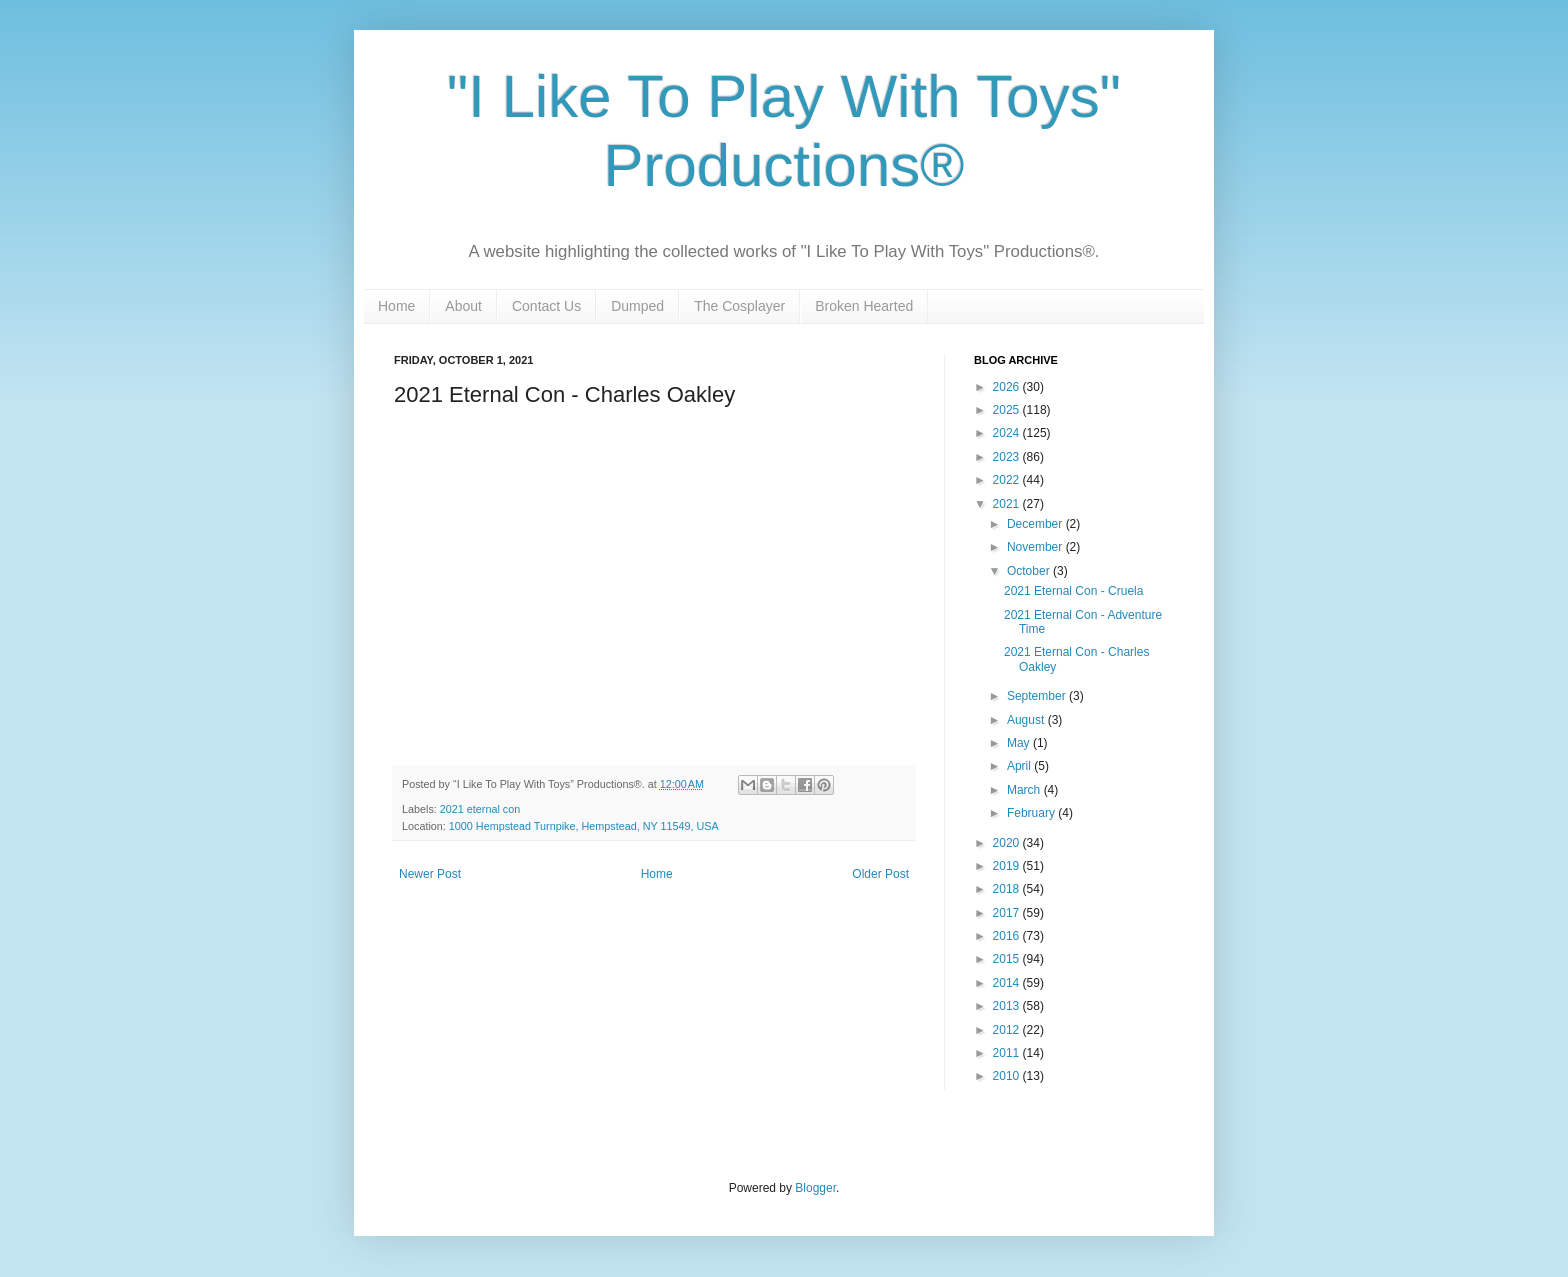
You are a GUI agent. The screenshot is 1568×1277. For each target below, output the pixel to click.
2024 (1008, 433)
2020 (1008, 843)
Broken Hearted (864, 306)
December (1036, 524)
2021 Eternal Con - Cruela (1073, 591)
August (1027, 720)
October (1030, 571)
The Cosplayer (739, 306)
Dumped (637, 306)
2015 (1008, 959)
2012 (1008, 1030)
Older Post (880, 874)
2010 (1008, 1076)
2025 (1008, 410)
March (1025, 790)
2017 (1008, 913)
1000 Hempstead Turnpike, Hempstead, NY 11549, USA (584, 826)
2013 (1008, 1006)
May (1020, 743)
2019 (1008, 866)
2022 (1008, 480)
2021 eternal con (480, 809)
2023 (1008, 457)
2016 (1008, 936)
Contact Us (546, 306)
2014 (1008, 983)
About (463, 306)
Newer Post (430, 874)
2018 (1008, 889)
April (1020, 766)
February (1032, 813)
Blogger (815, 1188)
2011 (1008, 1053)
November (1036, 547)
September (1038, 696)
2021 (1008, 504)
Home (396, 306)
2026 (1008, 387)
